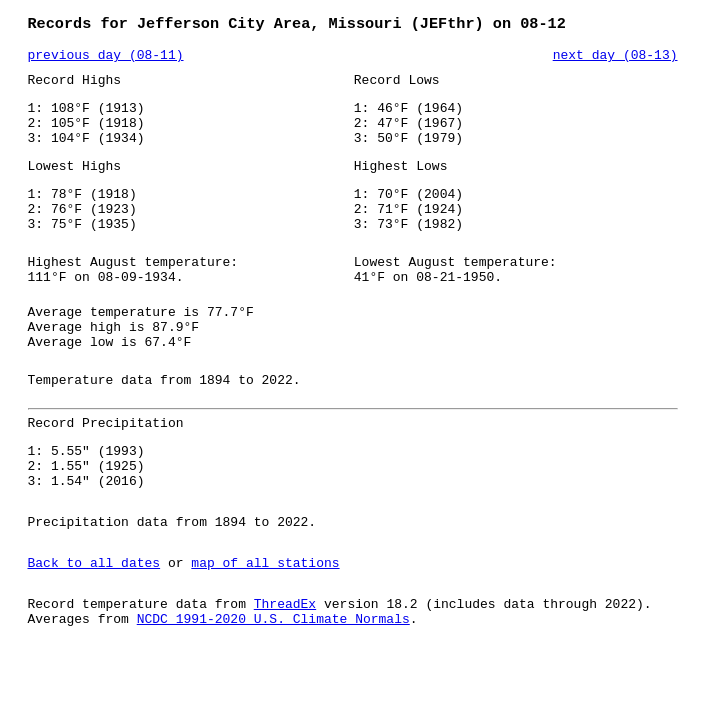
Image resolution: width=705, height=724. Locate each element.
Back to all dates (94, 627)
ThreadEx (285, 671)
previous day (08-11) (106, 59)
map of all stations (265, 627)
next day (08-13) (615, 59)
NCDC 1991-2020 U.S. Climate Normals (273, 689)
